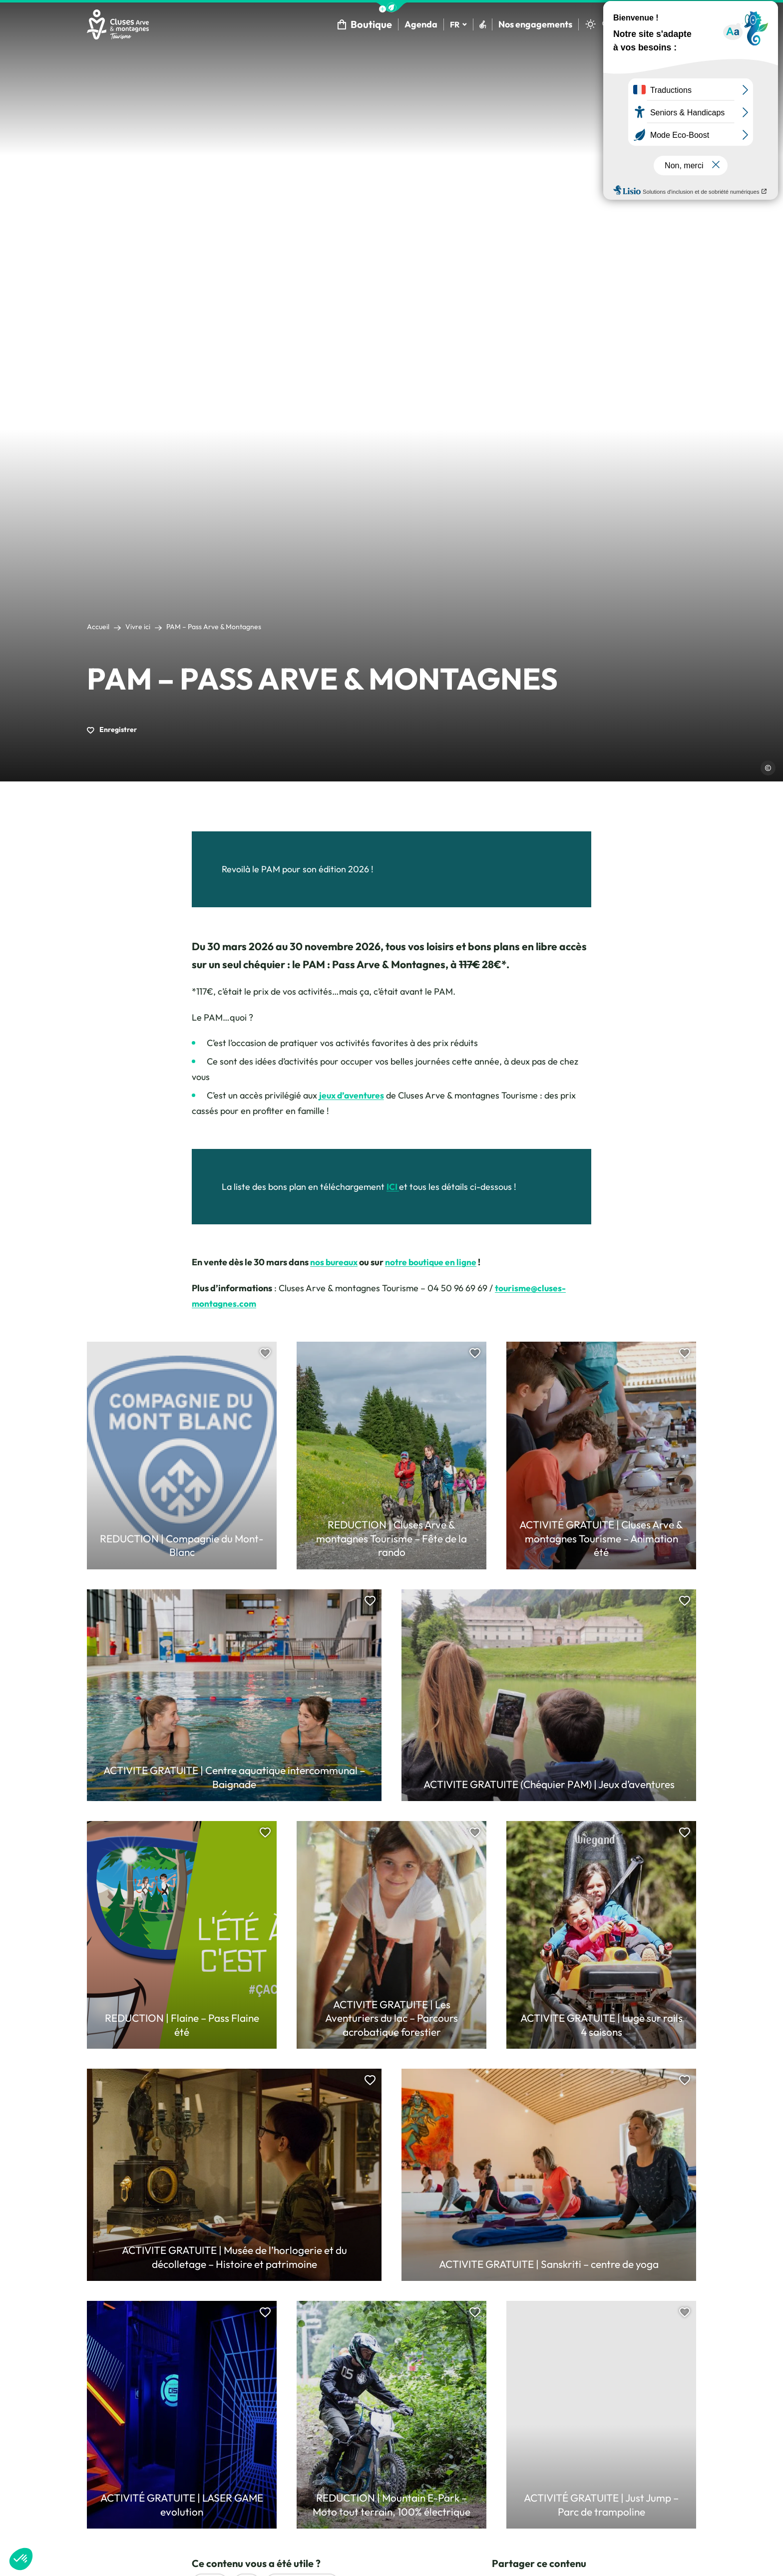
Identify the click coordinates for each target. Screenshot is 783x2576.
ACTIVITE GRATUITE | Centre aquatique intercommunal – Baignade (234, 1779)
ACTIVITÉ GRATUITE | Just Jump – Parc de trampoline (601, 2506)
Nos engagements (534, 25)
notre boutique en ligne (434, 1263)
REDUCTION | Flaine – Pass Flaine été (181, 2026)
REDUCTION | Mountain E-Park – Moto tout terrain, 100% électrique (391, 2506)
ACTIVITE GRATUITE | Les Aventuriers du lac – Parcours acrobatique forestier (391, 2019)
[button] (391, 7)
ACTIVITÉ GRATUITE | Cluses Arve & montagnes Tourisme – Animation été (601, 1539)
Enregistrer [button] (112, 731)
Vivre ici (137, 628)
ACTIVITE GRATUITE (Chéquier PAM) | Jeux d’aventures (548, 1786)
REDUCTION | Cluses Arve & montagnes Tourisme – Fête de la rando (391, 1539)
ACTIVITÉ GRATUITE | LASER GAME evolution (182, 2506)
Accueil (98, 628)
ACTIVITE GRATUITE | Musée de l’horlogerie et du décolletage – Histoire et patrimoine (234, 2258)
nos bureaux (335, 1263)
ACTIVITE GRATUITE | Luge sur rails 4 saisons (601, 2026)
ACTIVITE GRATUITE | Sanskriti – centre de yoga (549, 2265)
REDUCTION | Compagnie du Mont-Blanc (182, 1547)
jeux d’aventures (353, 1097)
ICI (393, 1188)
